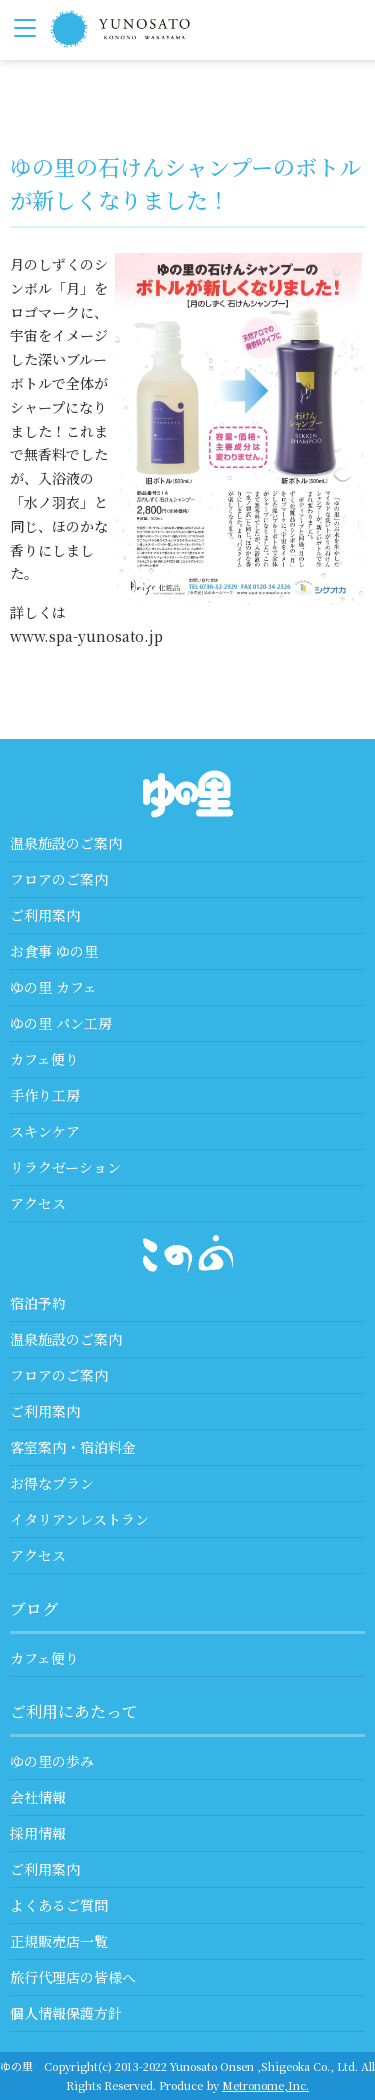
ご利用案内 (45, 915)
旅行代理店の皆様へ (73, 1977)
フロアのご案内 (59, 879)
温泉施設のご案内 (66, 843)
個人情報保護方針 (66, 2013)
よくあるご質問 (59, 1905)
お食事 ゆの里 (54, 951)
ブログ (34, 1608)
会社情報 (38, 1797)
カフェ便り (44, 1059)
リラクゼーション (65, 1167)
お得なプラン (52, 1483)
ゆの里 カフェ (53, 987)
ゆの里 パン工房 (61, 1023)
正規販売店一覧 (59, 1941)
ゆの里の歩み (52, 1761)
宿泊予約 (38, 1303)
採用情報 (38, 1833)
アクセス (38, 1203)
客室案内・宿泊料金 (73, 1447)
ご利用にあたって (74, 1711)
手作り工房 (45, 1095)
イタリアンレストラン (79, 1519)
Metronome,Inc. (265, 2085)
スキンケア (45, 1131)
